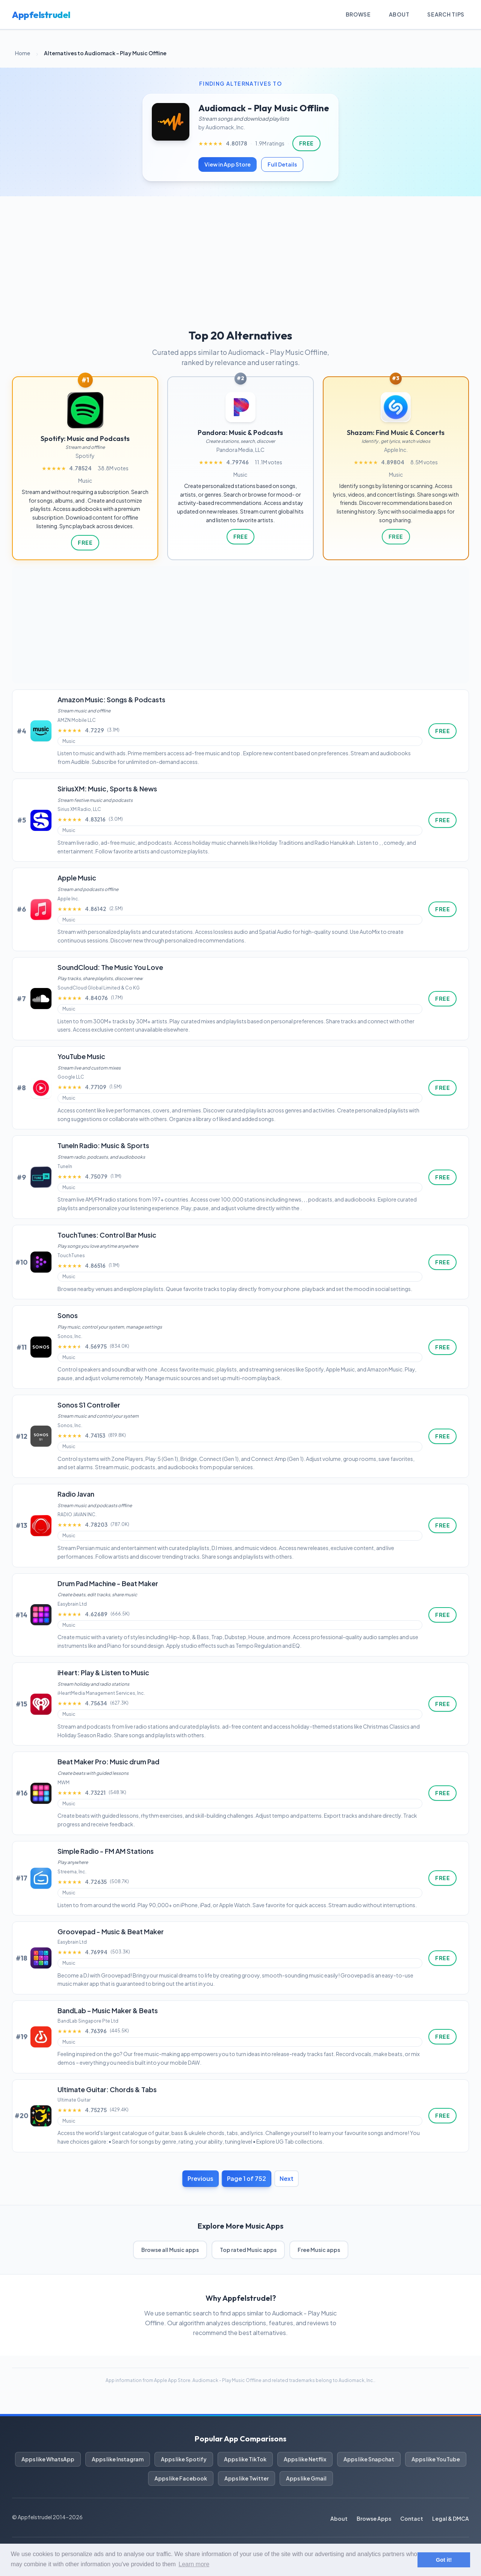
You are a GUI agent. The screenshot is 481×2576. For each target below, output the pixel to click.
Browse (358, 14)
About (399, 14)
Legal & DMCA (450, 2518)
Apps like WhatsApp (47, 2459)
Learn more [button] (193, 2564)
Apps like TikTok (245, 2459)
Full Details (282, 164)
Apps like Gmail (306, 2478)
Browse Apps (374, 2518)
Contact (411, 2518)
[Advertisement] (240, 252)
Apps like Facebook (180, 2478)
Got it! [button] (444, 2560)
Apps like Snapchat (368, 2459)
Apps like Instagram (118, 2459)
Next (286, 2178)
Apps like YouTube (435, 2459)
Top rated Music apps (248, 2249)
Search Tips (445, 14)
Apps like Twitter (246, 2478)
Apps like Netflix (305, 2459)
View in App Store (227, 164)
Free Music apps (319, 2249)
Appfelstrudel (41, 14)
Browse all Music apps (170, 2249)
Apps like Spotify (184, 2459)
